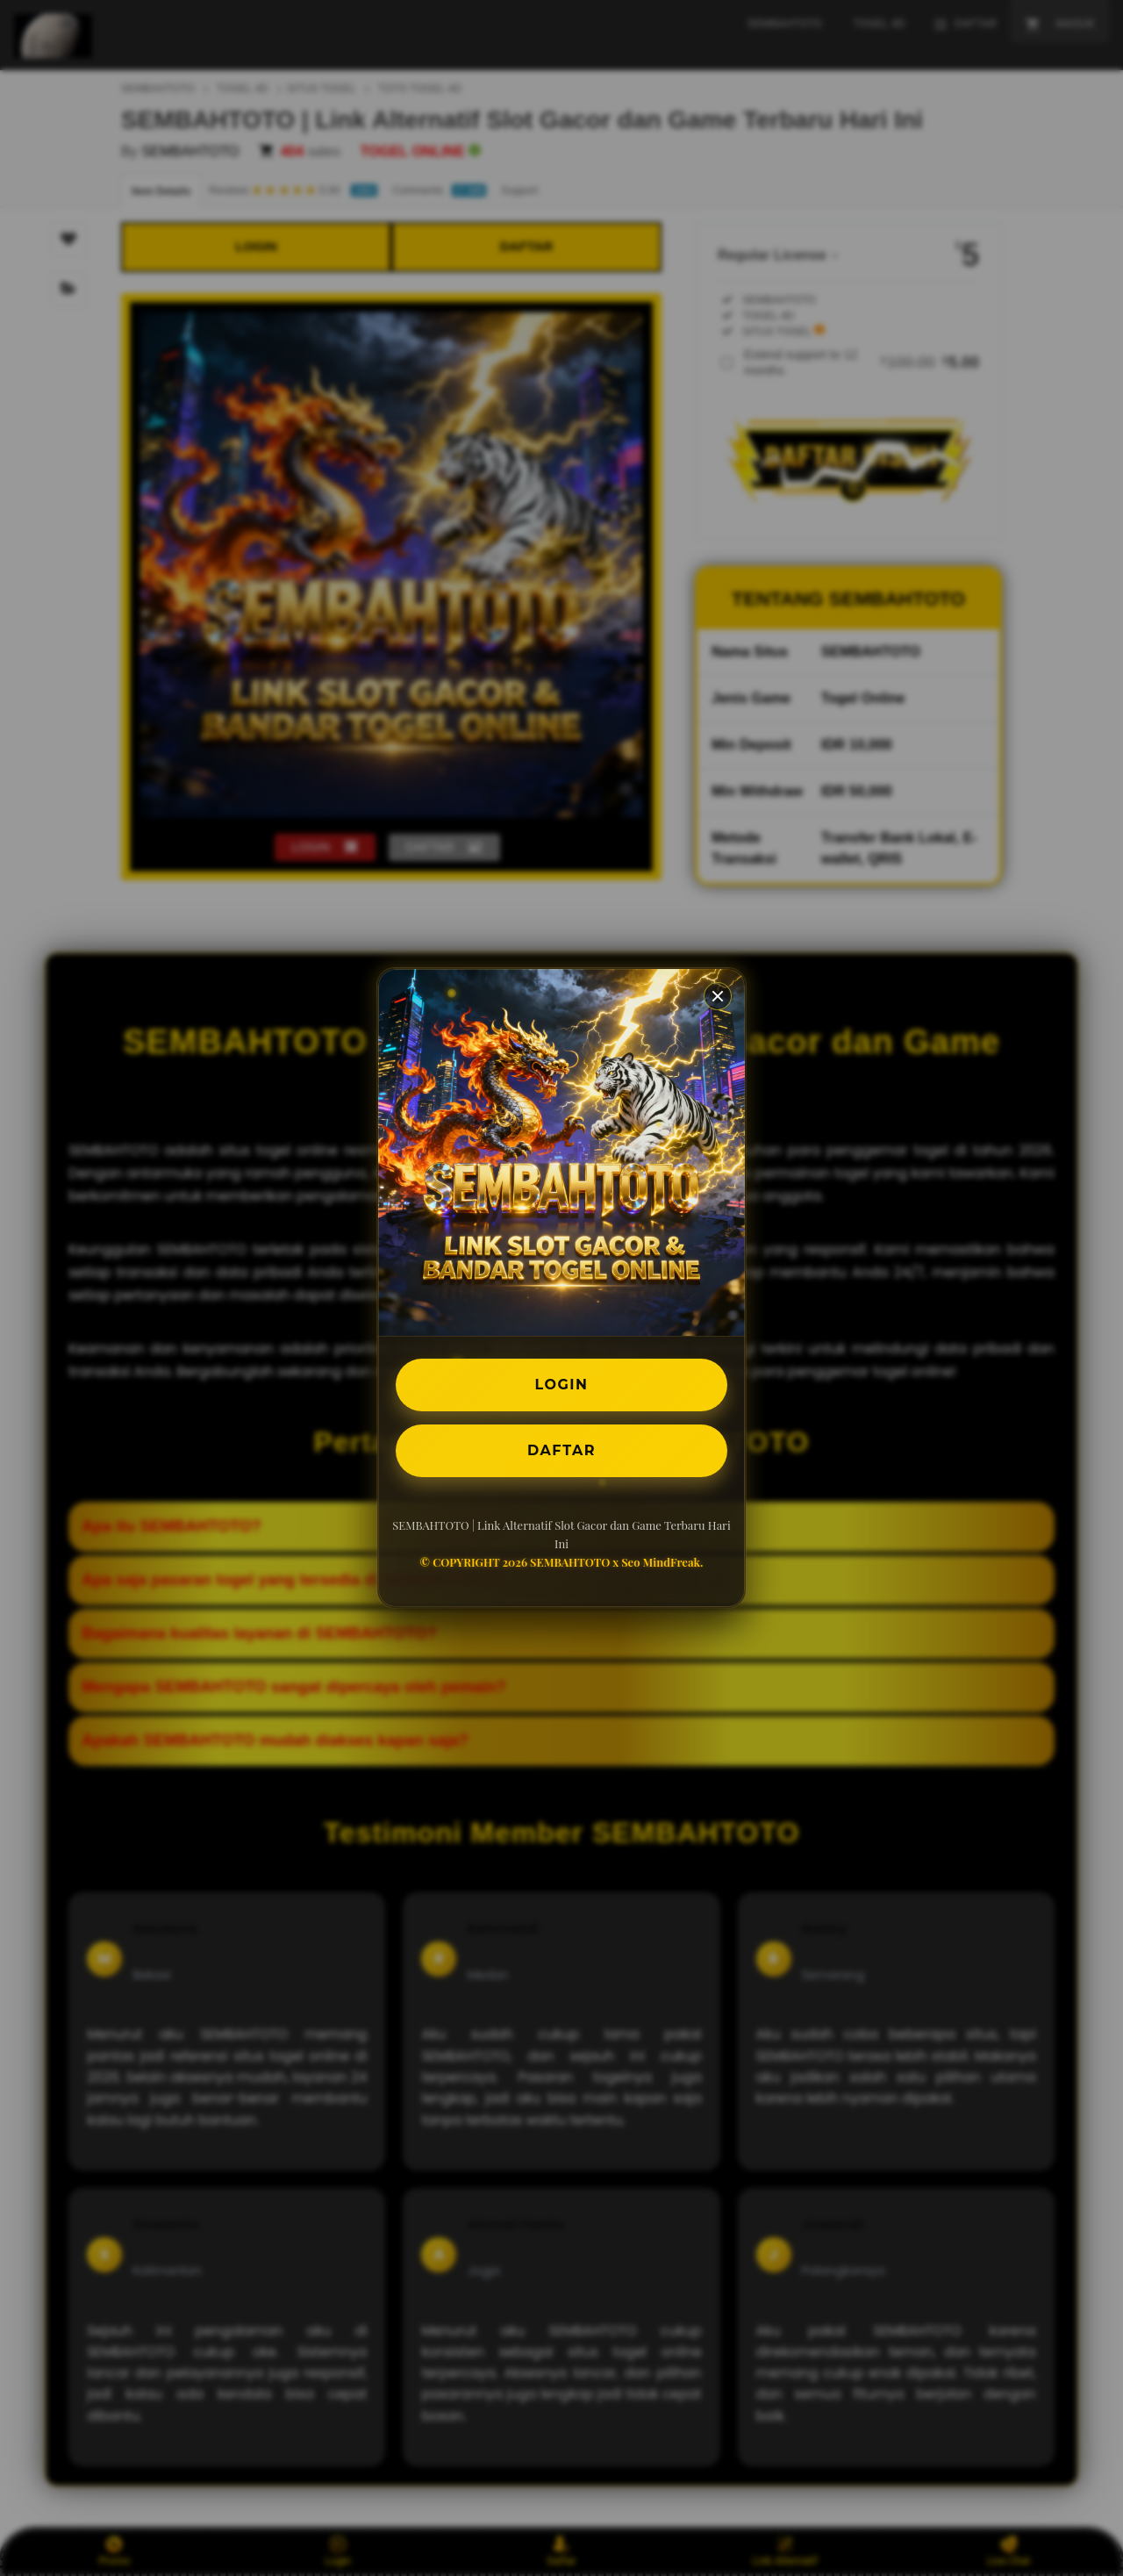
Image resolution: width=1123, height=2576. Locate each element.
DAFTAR (561, 1450)
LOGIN (562, 1384)
